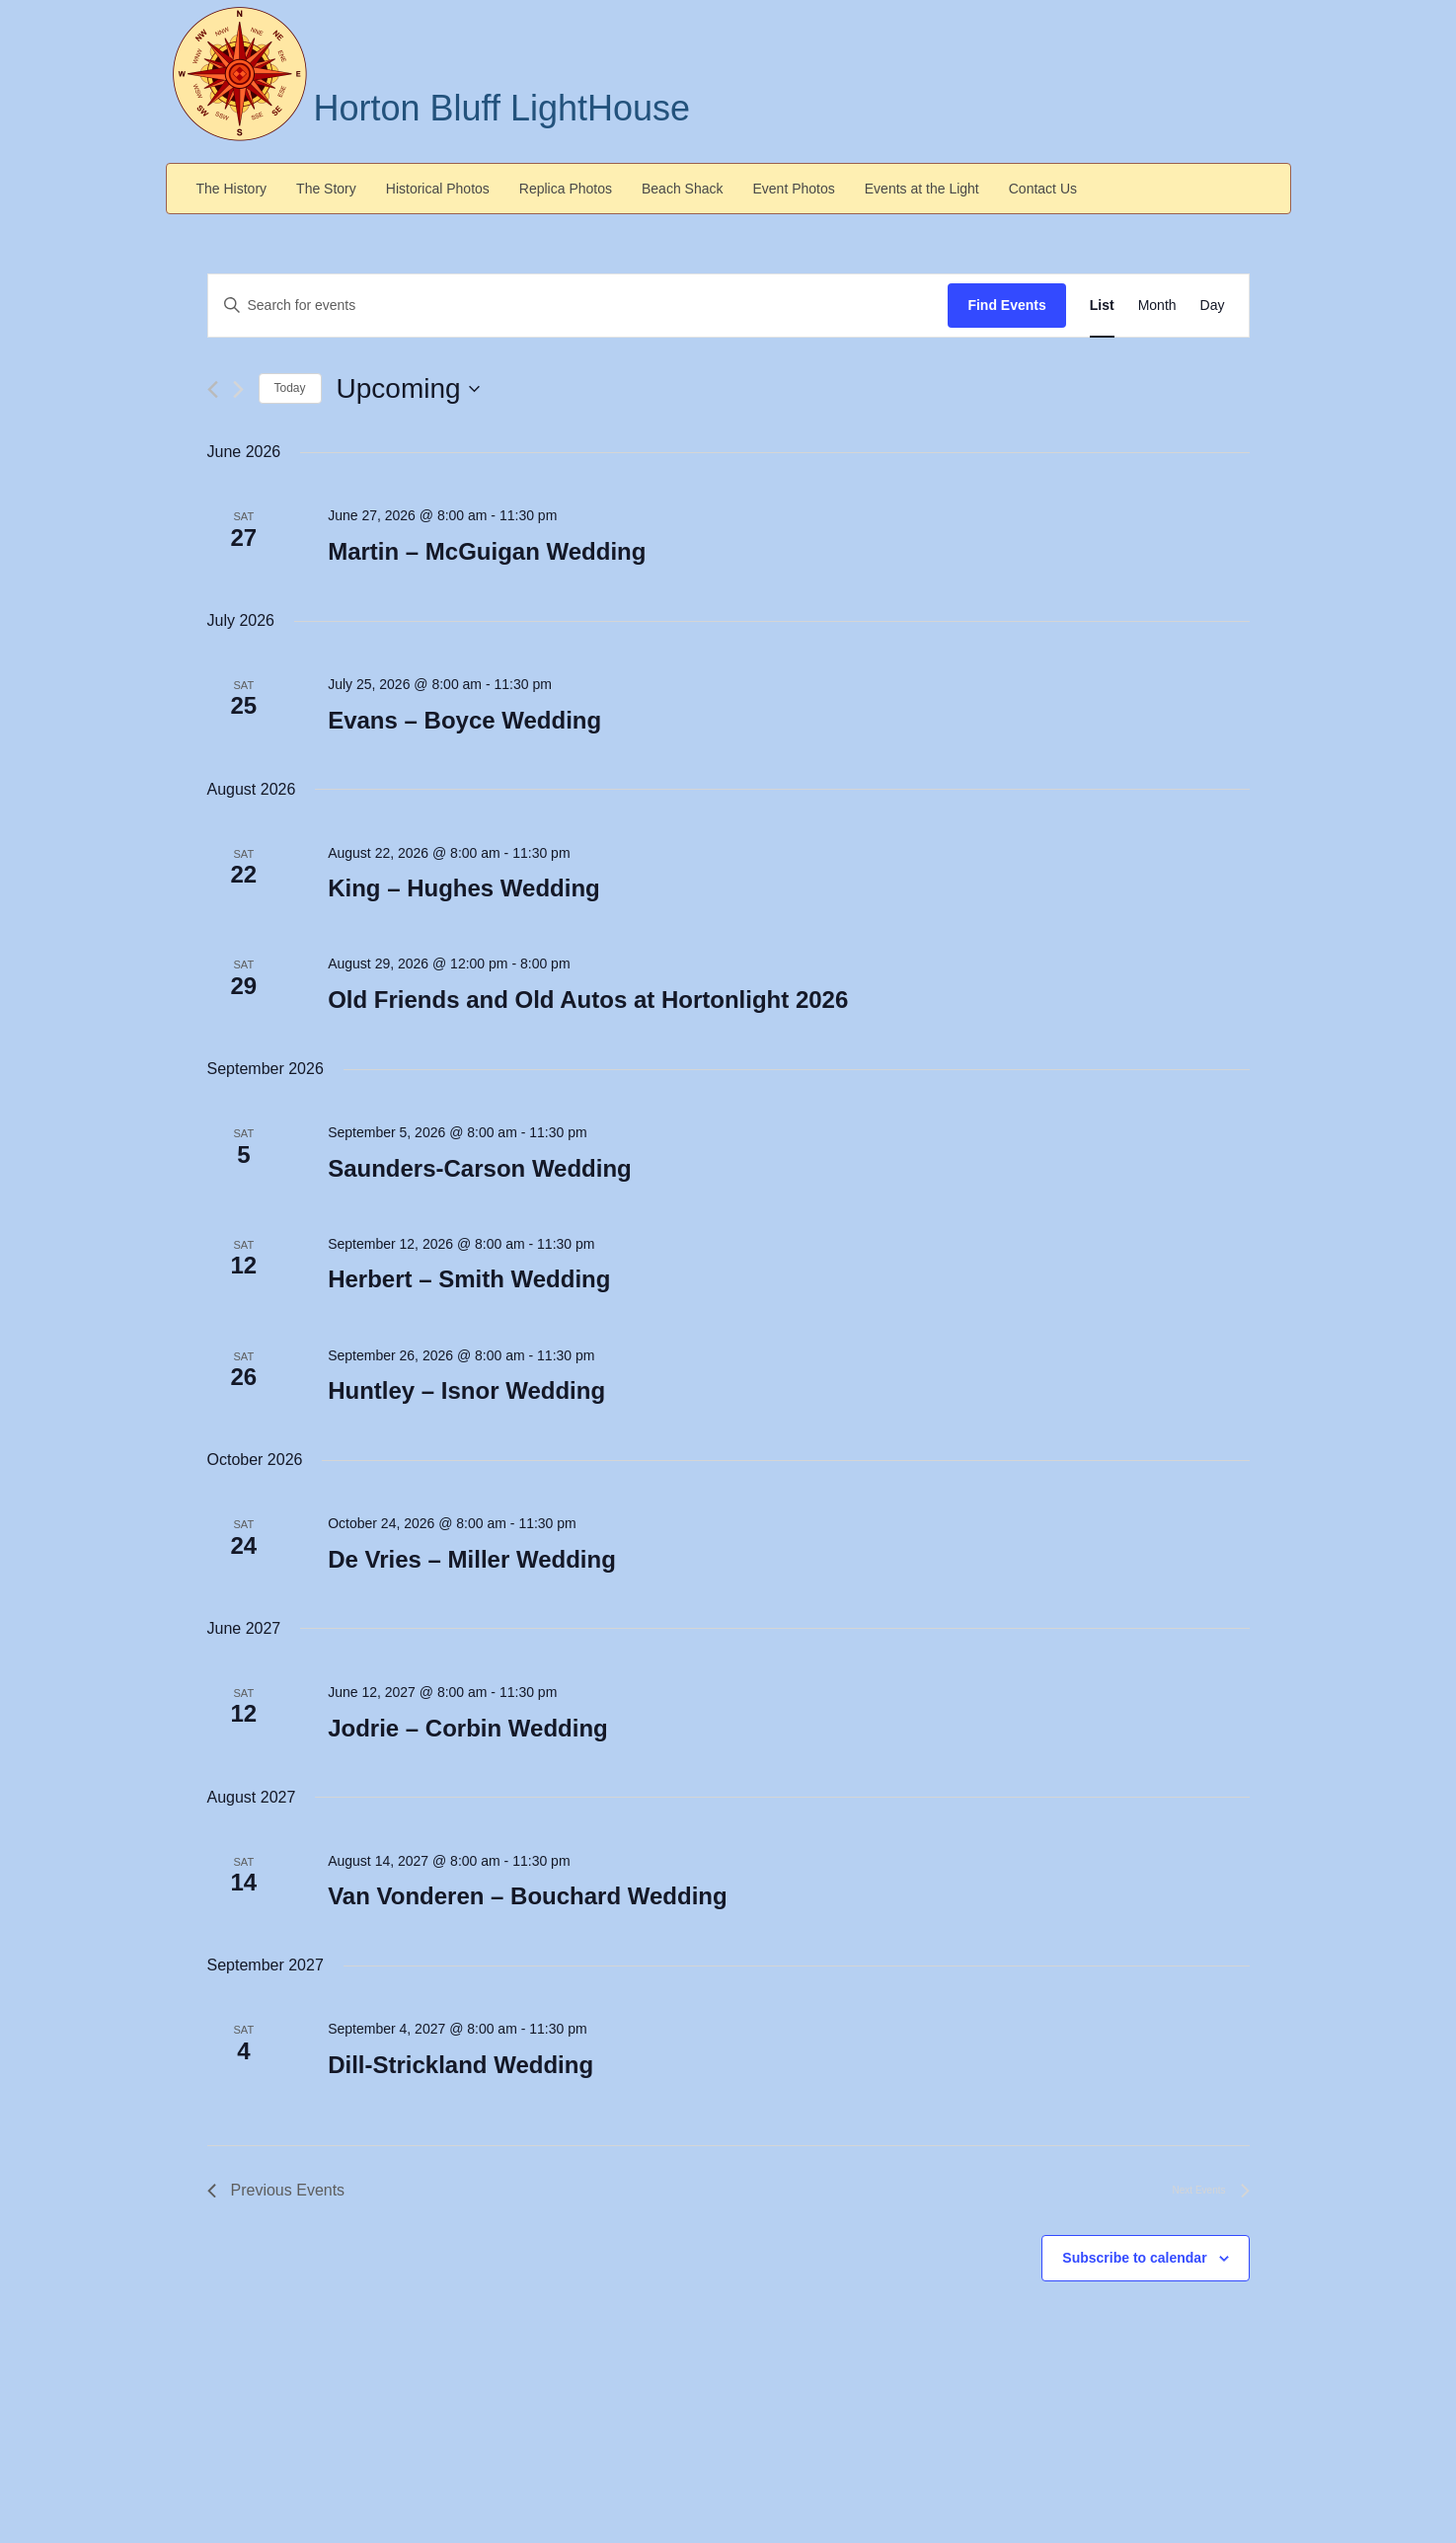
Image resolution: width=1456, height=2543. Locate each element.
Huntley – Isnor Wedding (466, 1390)
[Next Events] (238, 389)
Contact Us (1043, 188)
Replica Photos (565, 188)
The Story (326, 188)
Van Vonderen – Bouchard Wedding (528, 1896)
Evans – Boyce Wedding (464, 720)
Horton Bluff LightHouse (502, 108)
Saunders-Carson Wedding (480, 1168)
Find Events (1006, 305)
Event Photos (794, 188)
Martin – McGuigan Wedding (487, 551)
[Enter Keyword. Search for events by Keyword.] (578, 305)
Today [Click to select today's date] (290, 388)
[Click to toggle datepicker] (408, 389)
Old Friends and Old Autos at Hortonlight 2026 (588, 999)
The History (232, 188)
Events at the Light (922, 188)
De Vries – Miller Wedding (472, 1559)
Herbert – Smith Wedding (469, 1279)
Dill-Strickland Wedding (460, 2064)
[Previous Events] (212, 389)
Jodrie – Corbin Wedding (468, 1728)
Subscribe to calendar (1134, 2258)
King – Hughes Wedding (464, 888)
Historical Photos (438, 188)
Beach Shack (683, 188)
